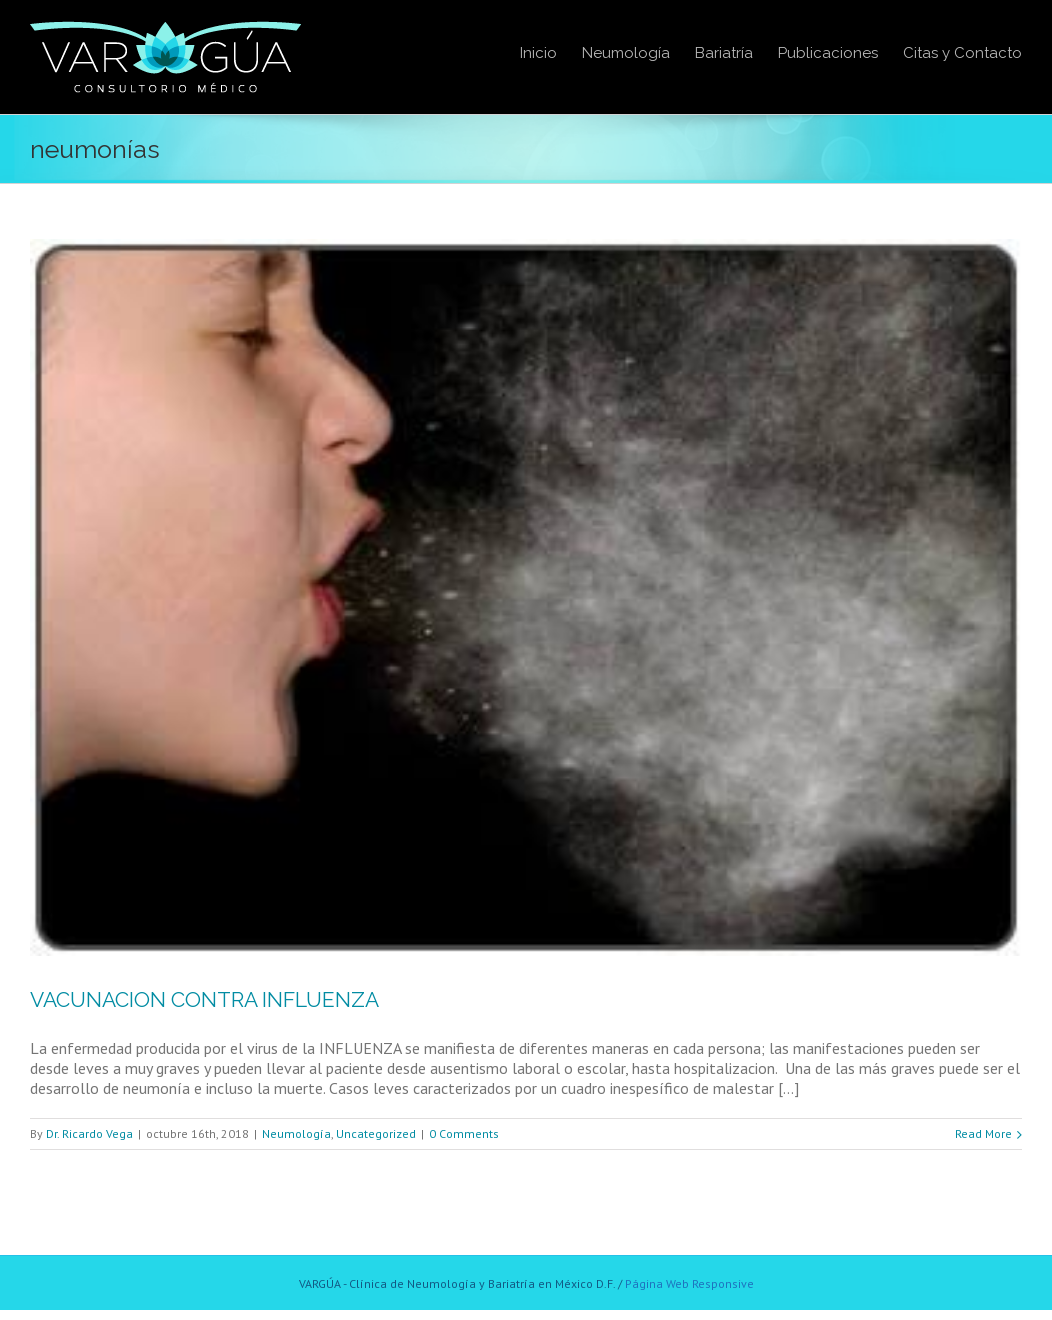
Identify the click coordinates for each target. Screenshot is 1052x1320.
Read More (983, 1133)
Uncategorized (376, 1133)
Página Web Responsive (689, 1283)
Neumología (296, 1133)
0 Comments (464, 1133)
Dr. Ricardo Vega (89, 1133)
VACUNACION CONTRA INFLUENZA (204, 999)
